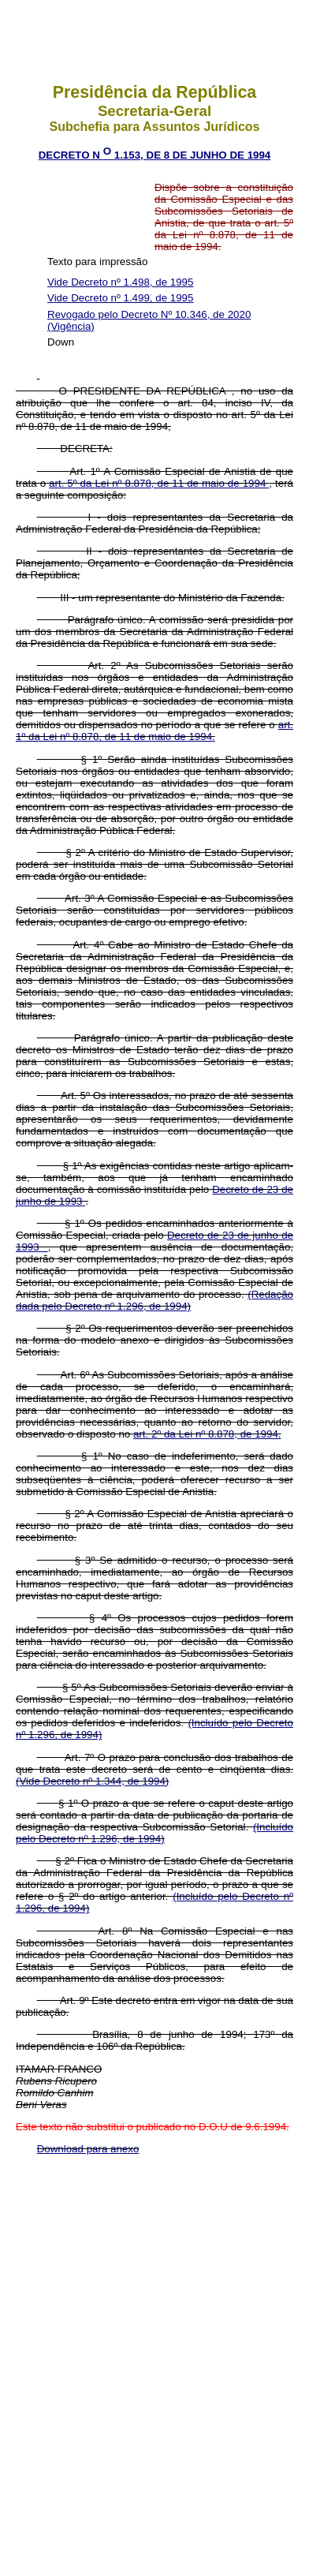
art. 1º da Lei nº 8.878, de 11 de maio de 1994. (154, 730)
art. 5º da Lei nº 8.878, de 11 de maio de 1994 (159, 483)
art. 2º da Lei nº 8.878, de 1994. (207, 1434)
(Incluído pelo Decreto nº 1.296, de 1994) (154, 1833)
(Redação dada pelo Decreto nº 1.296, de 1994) (154, 1300)
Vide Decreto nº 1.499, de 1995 (120, 298)
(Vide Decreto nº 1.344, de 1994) (92, 1781)
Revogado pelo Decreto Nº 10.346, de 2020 (149, 314)
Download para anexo (88, 2149)
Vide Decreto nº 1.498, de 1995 (120, 282)
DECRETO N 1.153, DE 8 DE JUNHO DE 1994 (155, 155)
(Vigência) (71, 326)
